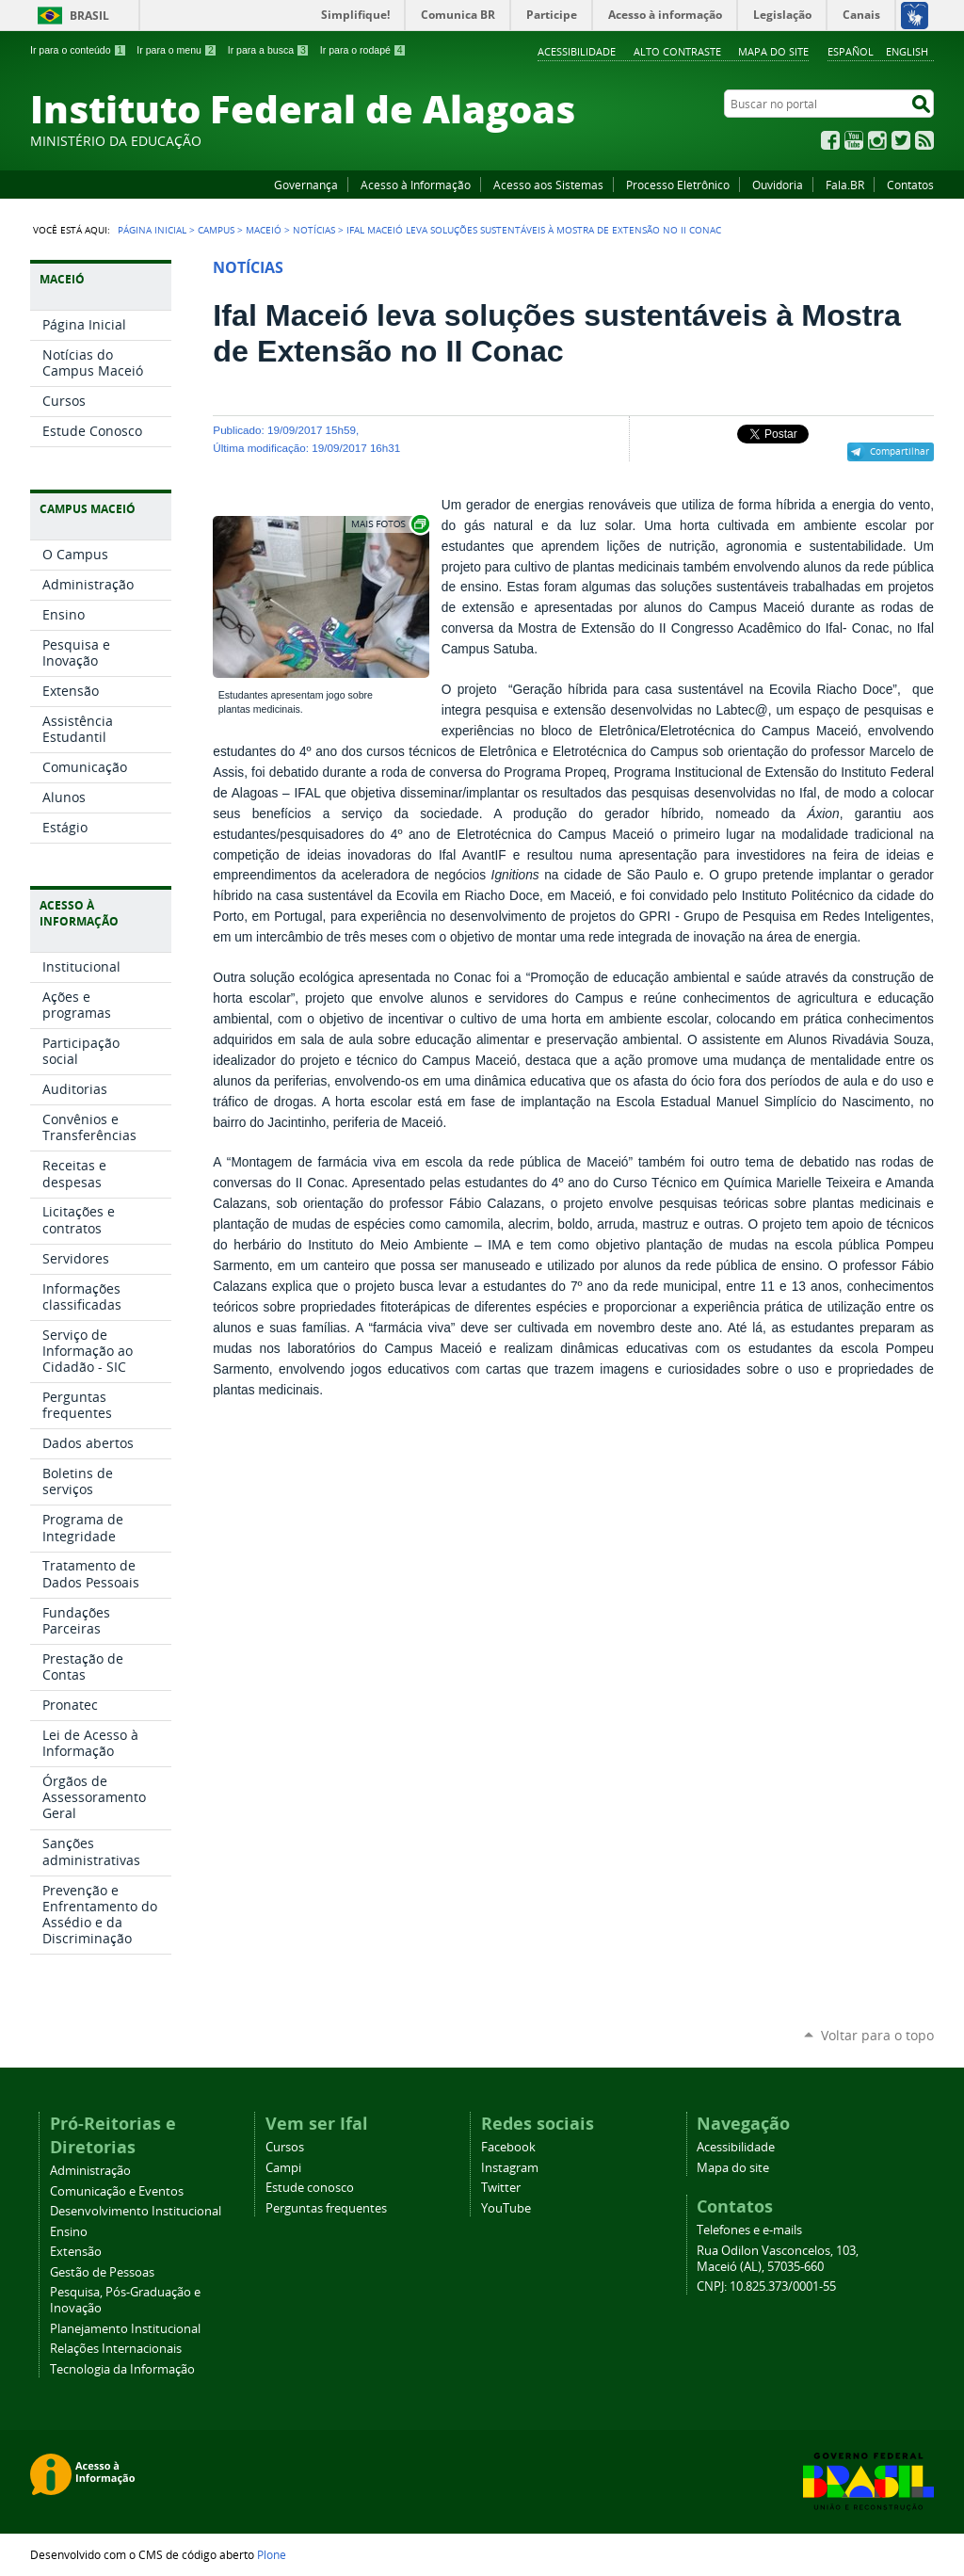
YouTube (853, 140)
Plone (271, 2554)
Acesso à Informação (416, 184)
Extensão (76, 2252)
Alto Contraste (677, 51)
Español (850, 51)
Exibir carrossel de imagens (389, 524)
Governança (306, 184)
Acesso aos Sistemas (548, 184)
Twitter (901, 140)
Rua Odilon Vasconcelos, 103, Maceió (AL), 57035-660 (778, 2259)
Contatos (910, 184)
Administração (90, 2171)
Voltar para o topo (877, 2035)
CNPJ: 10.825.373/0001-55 (766, 2286)
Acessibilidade (577, 51)
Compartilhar (899, 451)
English (907, 51)
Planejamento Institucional (125, 2329)
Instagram (877, 140)
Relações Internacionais (116, 2349)
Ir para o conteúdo (78, 50)
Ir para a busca (269, 50)
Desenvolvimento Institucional (135, 2211)
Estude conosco (309, 2188)
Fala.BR (845, 184)
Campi (283, 2168)
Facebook (830, 140)
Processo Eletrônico (678, 184)
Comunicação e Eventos (117, 2191)
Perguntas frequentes (326, 2208)
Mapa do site (773, 51)
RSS (924, 140)
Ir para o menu (177, 50)
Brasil (89, 16)
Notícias (314, 229)
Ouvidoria (777, 184)
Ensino (69, 2232)
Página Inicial (152, 229)
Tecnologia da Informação (122, 2369)
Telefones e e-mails (749, 2230)
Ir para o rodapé (363, 50)
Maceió (263, 229)
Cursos (284, 2147)
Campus (216, 229)
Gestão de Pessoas (102, 2272)
